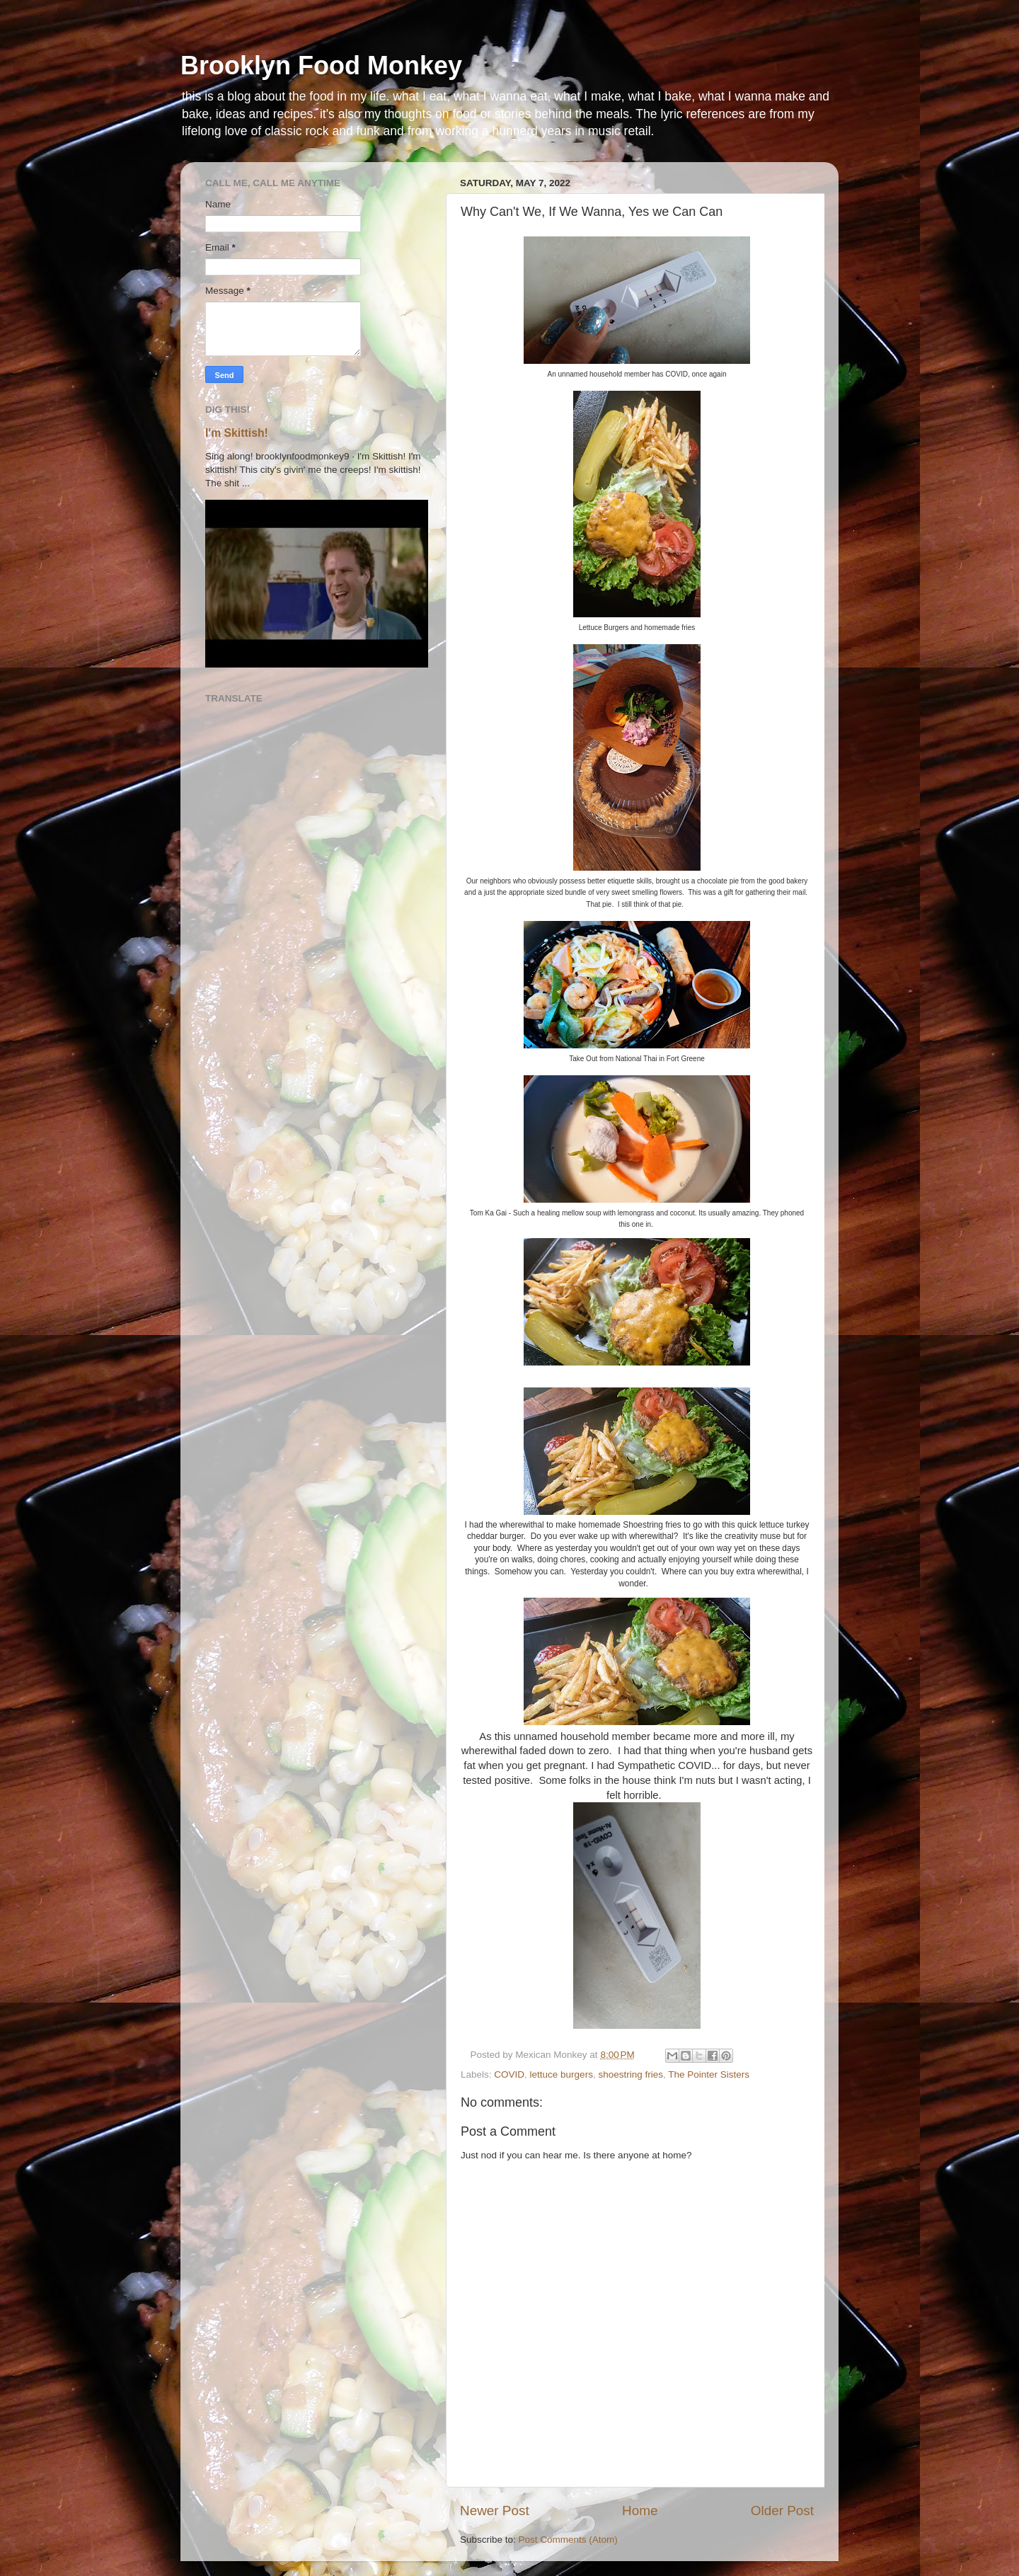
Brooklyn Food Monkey (321, 65)
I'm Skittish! (236, 433)
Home (639, 2510)
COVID (509, 2074)
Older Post (782, 2510)
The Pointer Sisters (708, 2074)
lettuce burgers (561, 2074)
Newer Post (494, 2510)
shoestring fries (630, 2074)
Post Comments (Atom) (568, 2539)
